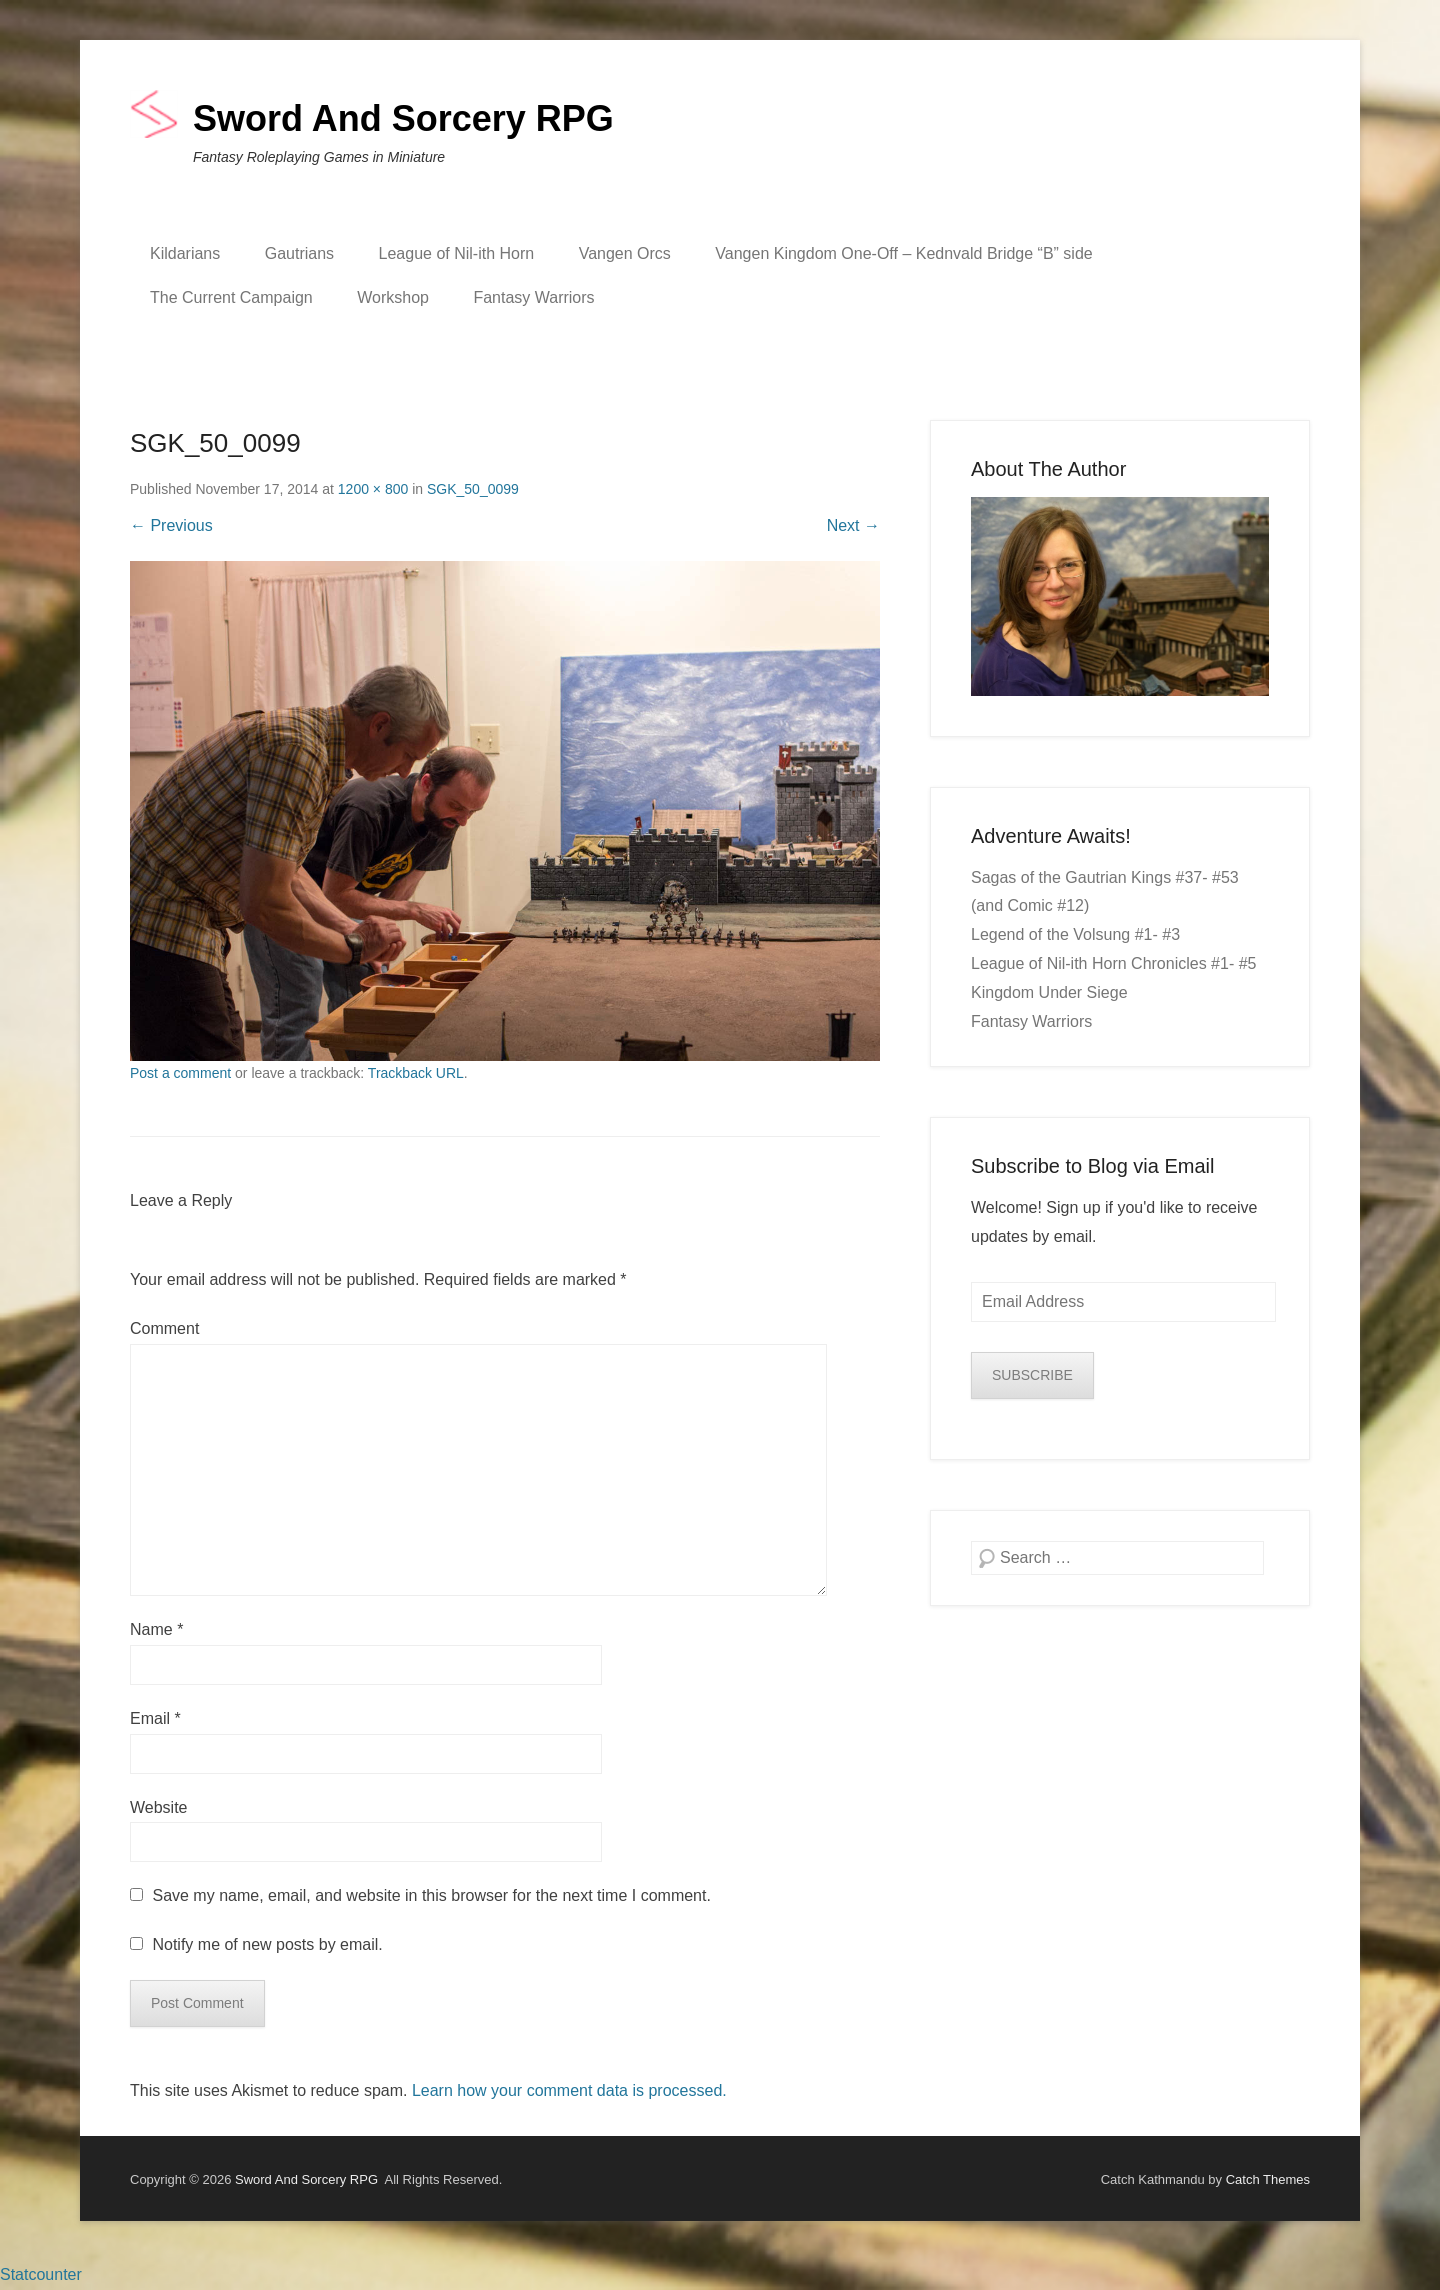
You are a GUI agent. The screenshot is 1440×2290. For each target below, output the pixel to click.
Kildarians (185, 253)
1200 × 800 (373, 489)
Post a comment (180, 1073)
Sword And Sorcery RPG (403, 118)
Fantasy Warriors (533, 297)
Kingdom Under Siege (1049, 992)
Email (155, 1718)
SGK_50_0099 (473, 489)
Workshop (393, 297)
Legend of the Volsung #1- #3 (1075, 934)
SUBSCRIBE (1032, 1375)
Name (156, 1629)
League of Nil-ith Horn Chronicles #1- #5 (1113, 963)
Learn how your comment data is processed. (569, 2090)
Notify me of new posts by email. (267, 1944)
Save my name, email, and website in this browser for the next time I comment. (431, 1895)
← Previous (171, 525)
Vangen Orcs (625, 253)
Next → (853, 525)
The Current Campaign (231, 297)
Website (159, 1807)
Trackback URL (416, 1073)
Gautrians (299, 253)
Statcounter (41, 2274)
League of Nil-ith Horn (457, 253)
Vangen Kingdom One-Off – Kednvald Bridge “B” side (903, 253)
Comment (164, 1328)
